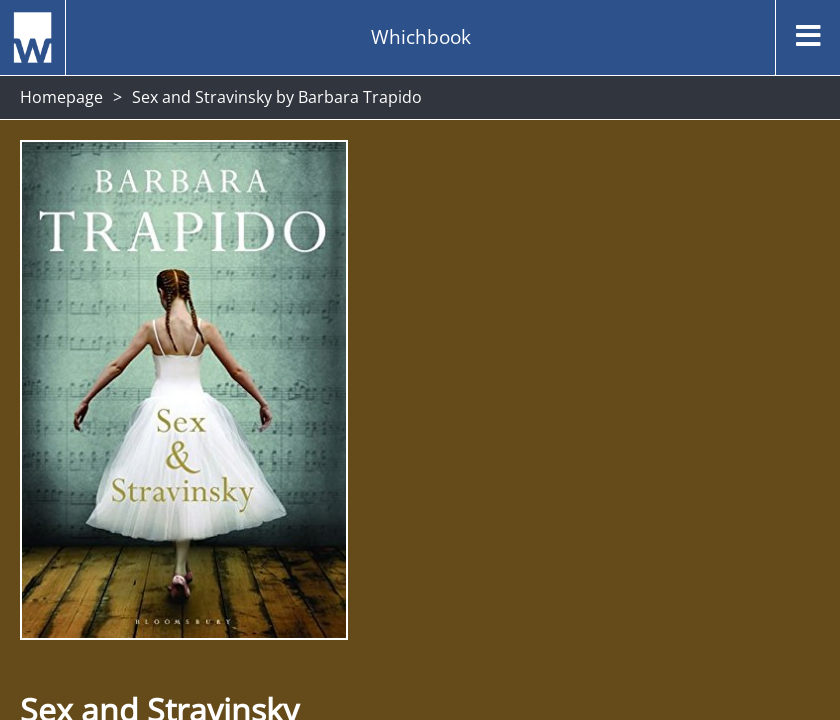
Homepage (61, 97)
